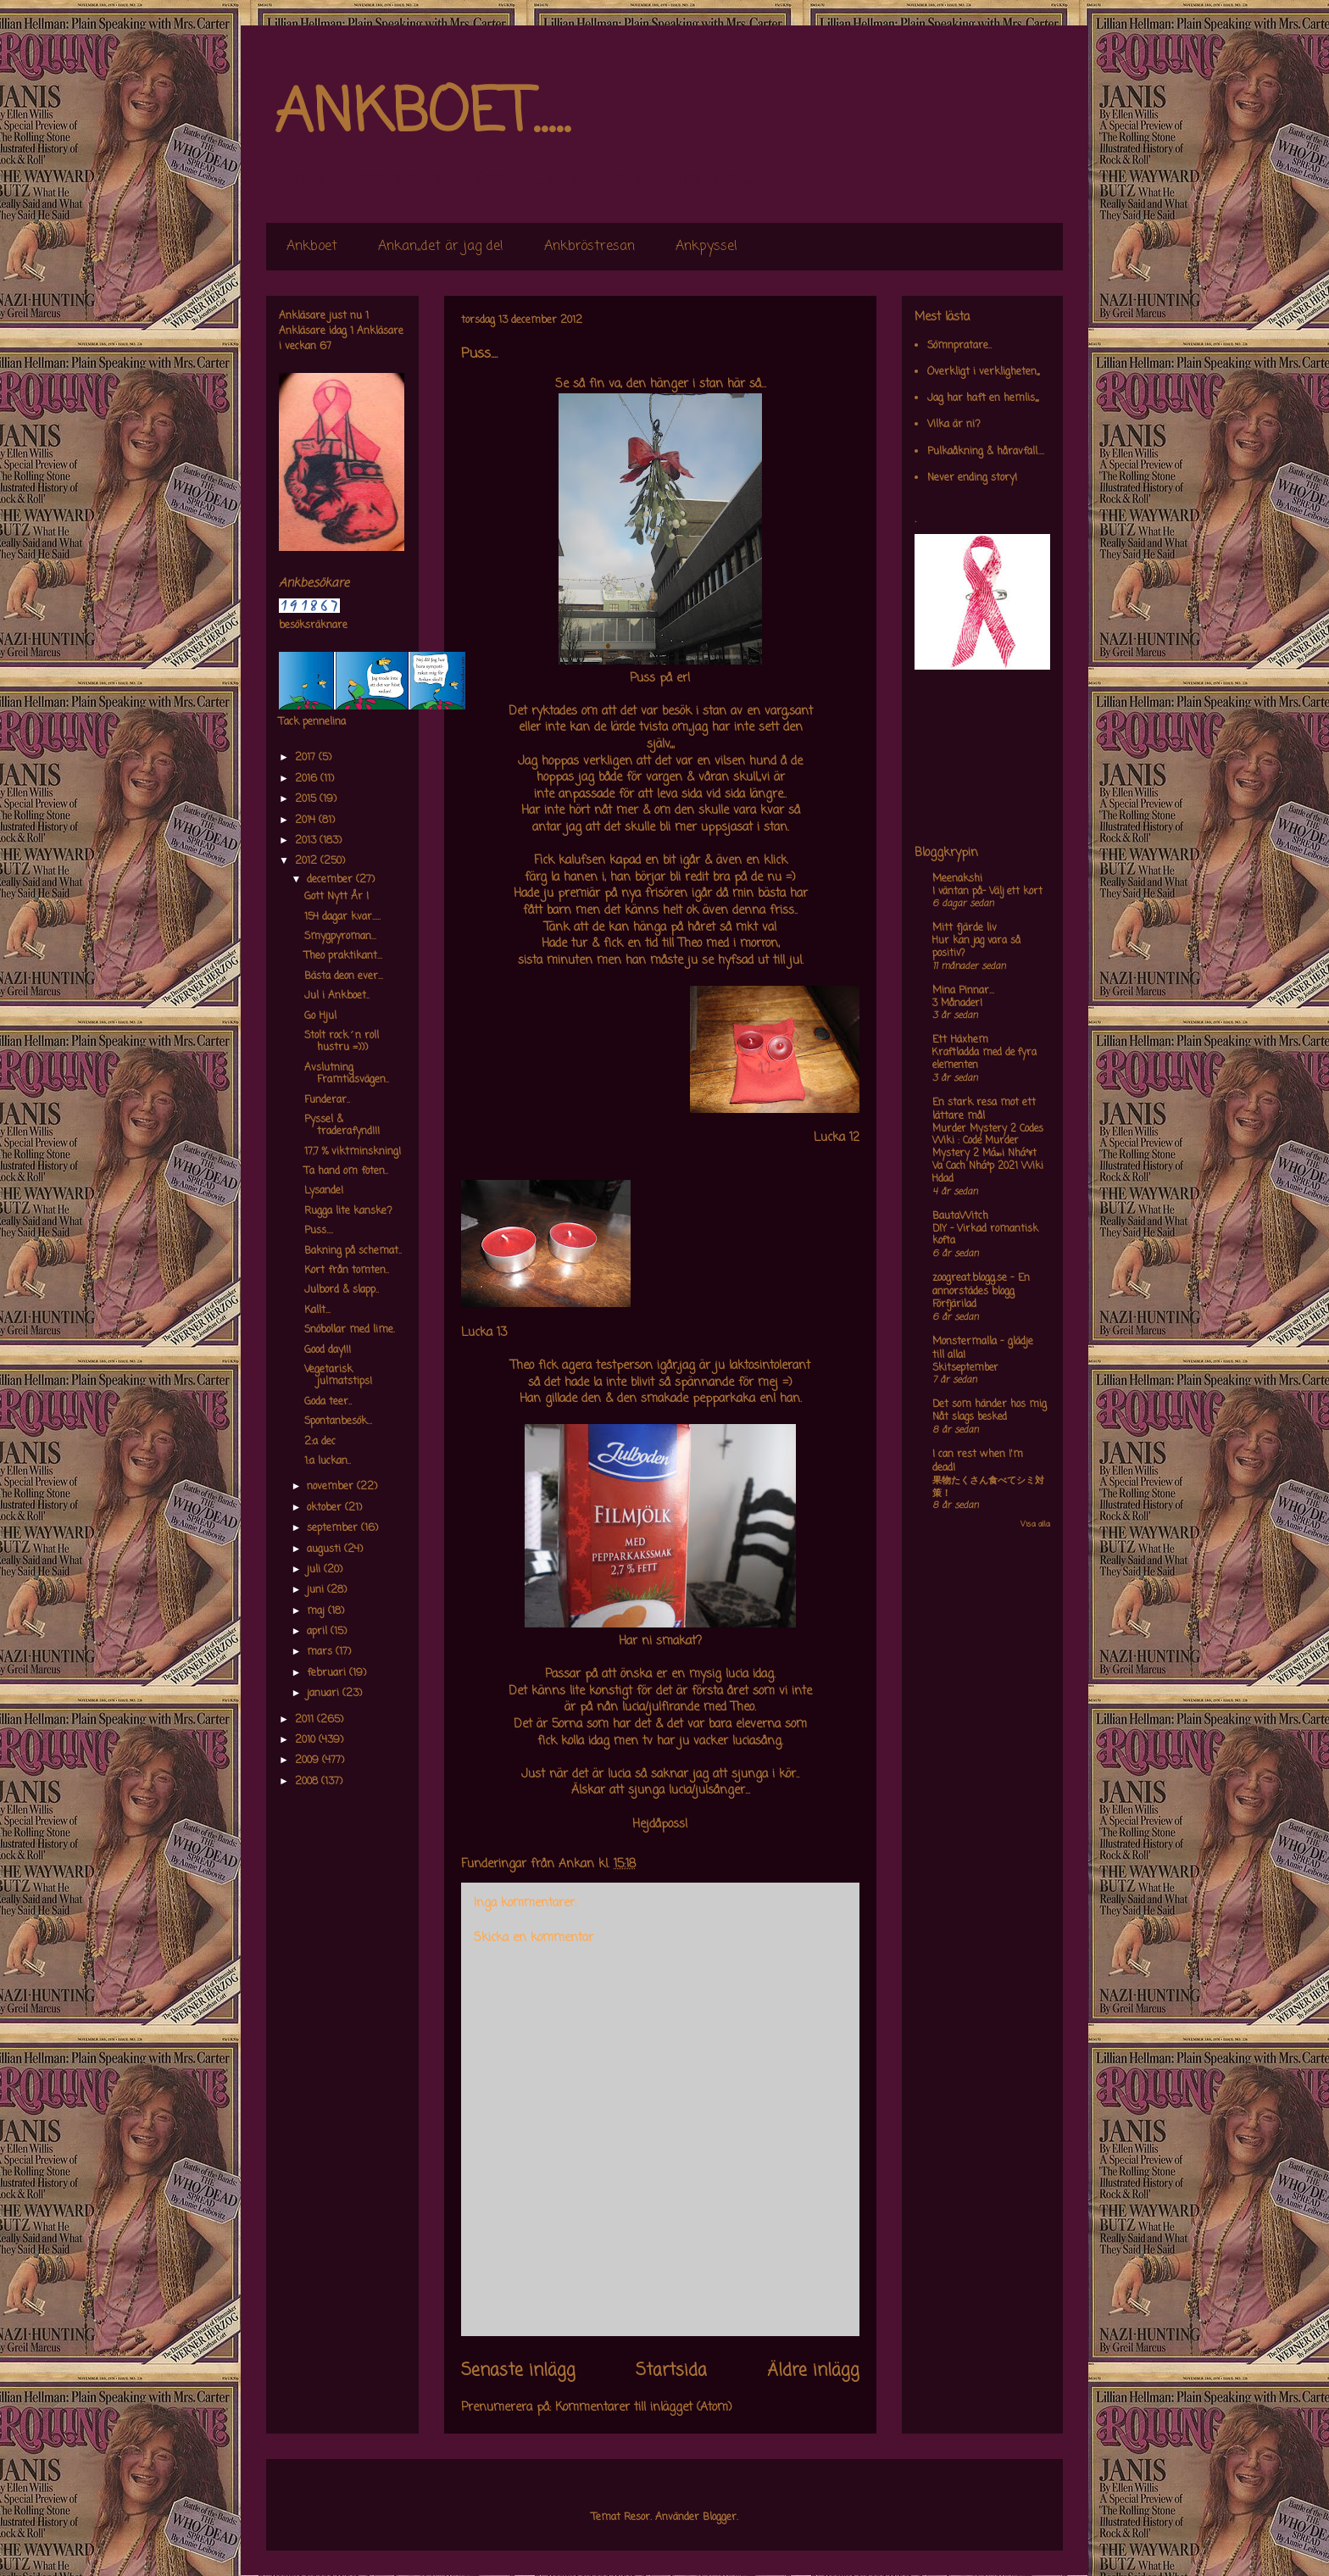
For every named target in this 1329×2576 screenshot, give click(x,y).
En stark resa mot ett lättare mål (984, 1109)
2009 (308, 1760)
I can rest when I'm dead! (977, 1461)
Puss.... (318, 1230)
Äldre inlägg (813, 2371)
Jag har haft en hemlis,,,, (982, 398)
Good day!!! (327, 1350)
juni (317, 1590)
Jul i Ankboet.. (337, 996)
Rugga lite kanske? (348, 1211)
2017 (307, 757)
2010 (307, 1740)
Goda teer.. (328, 1402)
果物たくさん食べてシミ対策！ (988, 1487)
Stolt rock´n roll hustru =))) (341, 1041)
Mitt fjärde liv (964, 928)
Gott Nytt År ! (336, 896)
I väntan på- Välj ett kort (987, 891)
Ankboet (311, 246)
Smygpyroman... (340, 936)
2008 (308, 1781)
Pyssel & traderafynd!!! (342, 1125)
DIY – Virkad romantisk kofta (985, 1235)
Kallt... (317, 1310)
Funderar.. (327, 1100)
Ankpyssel (706, 246)
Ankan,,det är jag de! (440, 246)
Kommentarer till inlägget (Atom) (643, 2408)
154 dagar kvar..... (342, 917)
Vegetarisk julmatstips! (338, 1375)
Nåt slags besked (969, 1417)
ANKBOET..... (422, 114)
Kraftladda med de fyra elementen (984, 1059)
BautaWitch (960, 1216)
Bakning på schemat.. (353, 1251)
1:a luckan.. (327, 1461)
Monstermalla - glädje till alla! (982, 1348)
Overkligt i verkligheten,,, (983, 372)
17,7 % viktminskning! (352, 1152)
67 (325, 346)
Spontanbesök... (338, 1421)
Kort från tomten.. (346, 1270)
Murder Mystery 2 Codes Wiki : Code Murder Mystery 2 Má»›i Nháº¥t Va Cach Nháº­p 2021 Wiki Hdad (987, 1154)
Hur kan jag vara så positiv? (976, 947)
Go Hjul (320, 1016)
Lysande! (323, 1191)
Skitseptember (965, 1368)
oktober (326, 1508)
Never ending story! (972, 478)
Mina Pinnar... (963, 991)
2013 (307, 840)
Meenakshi (957, 879)
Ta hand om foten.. (346, 1171)
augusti (325, 1549)
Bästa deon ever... (343, 976)
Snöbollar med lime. (349, 1330)
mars (321, 1652)
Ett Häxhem (960, 1040)
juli (315, 1569)
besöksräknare (313, 625)
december (331, 879)
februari (328, 1673)
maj (317, 1611)
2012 (307, 861)
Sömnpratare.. (959, 345)
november (332, 1486)
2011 (306, 1720)
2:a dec (320, 1441)
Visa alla (1035, 1524)
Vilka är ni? (954, 424)
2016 (307, 779)
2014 (307, 820)
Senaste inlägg (518, 2371)
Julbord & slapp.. (341, 1290)
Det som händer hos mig (989, 1404)
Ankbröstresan (589, 246)
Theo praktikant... (343, 956)
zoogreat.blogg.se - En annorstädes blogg (981, 1285)
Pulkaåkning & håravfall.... (985, 451)
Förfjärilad (954, 1304)
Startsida (671, 2371)
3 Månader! (957, 1003)
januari (324, 1693)
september (334, 1528)
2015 (307, 799)
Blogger (720, 2517)
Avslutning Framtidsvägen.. (346, 1074)
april (319, 1631)
